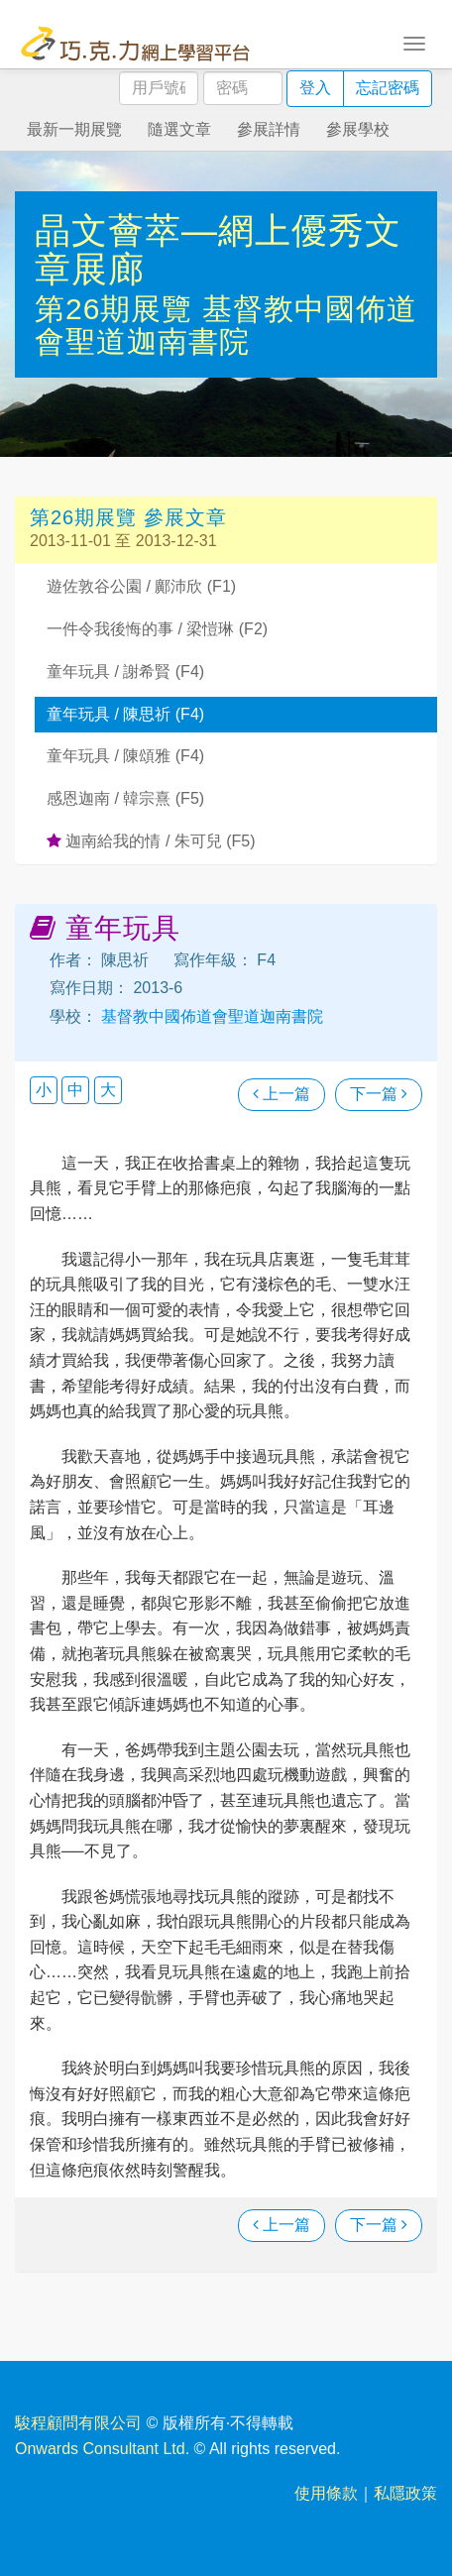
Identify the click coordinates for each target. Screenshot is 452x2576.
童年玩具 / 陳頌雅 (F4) (125, 755)
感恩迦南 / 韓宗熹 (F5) (125, 798)
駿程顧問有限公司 (78, 2422)
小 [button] (44, 1089)
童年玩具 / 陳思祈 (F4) (125, 714)
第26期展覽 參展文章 (128, 517)
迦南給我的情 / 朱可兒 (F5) (151, 841)
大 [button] (108, 1089)
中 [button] (75, 1089)
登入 (315, 87)
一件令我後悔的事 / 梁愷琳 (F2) (157, 628)
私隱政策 (405, 2493)
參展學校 (358, 129)
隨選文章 (179, 129)
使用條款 (326, 2493)
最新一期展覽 (74, 129)
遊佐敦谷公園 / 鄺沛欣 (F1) (141, 586)
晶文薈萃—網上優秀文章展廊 (218, 250)
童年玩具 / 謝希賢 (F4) (125, 671)
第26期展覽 (118, 308)
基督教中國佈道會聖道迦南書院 (226, 325)
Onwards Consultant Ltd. (102, 2448)
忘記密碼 (387, 87)
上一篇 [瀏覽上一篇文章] (281, 1093)
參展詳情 (268, 129)
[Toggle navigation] (414, 42)
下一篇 (378, 1093)
